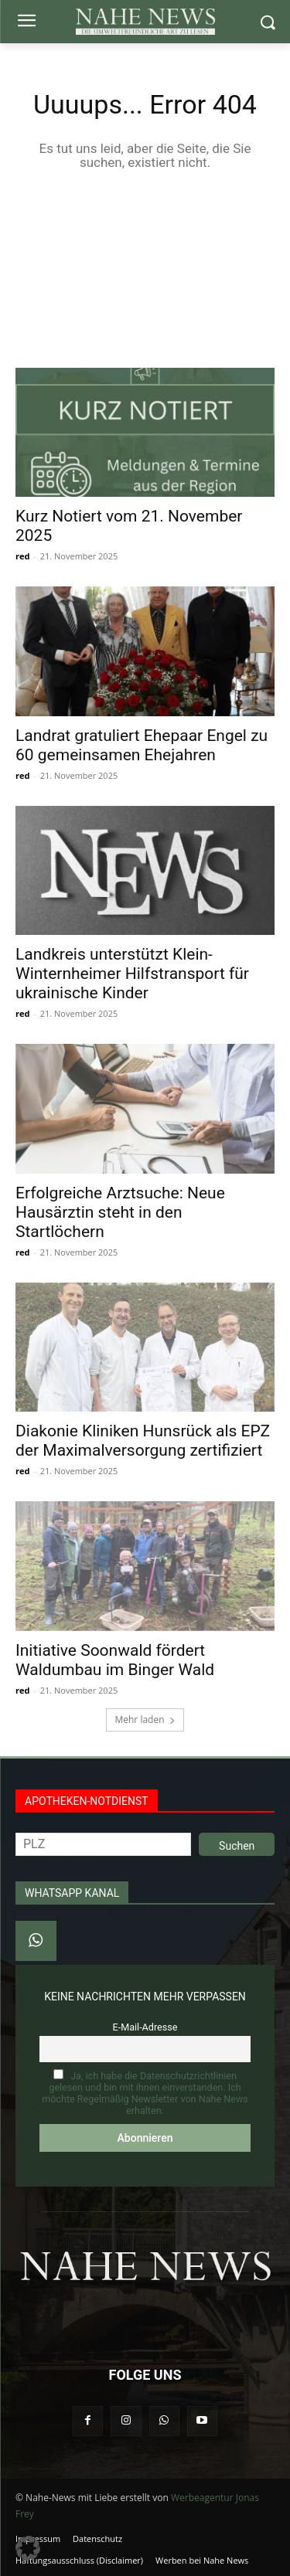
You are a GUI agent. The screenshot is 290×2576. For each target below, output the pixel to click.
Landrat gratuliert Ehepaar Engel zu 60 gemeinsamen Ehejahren (141, 745)
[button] (28, 2548)
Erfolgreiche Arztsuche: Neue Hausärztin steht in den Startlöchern (120, 1212)
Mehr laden (144, 1719)
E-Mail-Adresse (145, 2027)
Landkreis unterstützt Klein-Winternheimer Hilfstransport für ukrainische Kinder (132, 973)
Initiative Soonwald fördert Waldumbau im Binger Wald (114, 1660)
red (22, 556)
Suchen (236, 1846)
